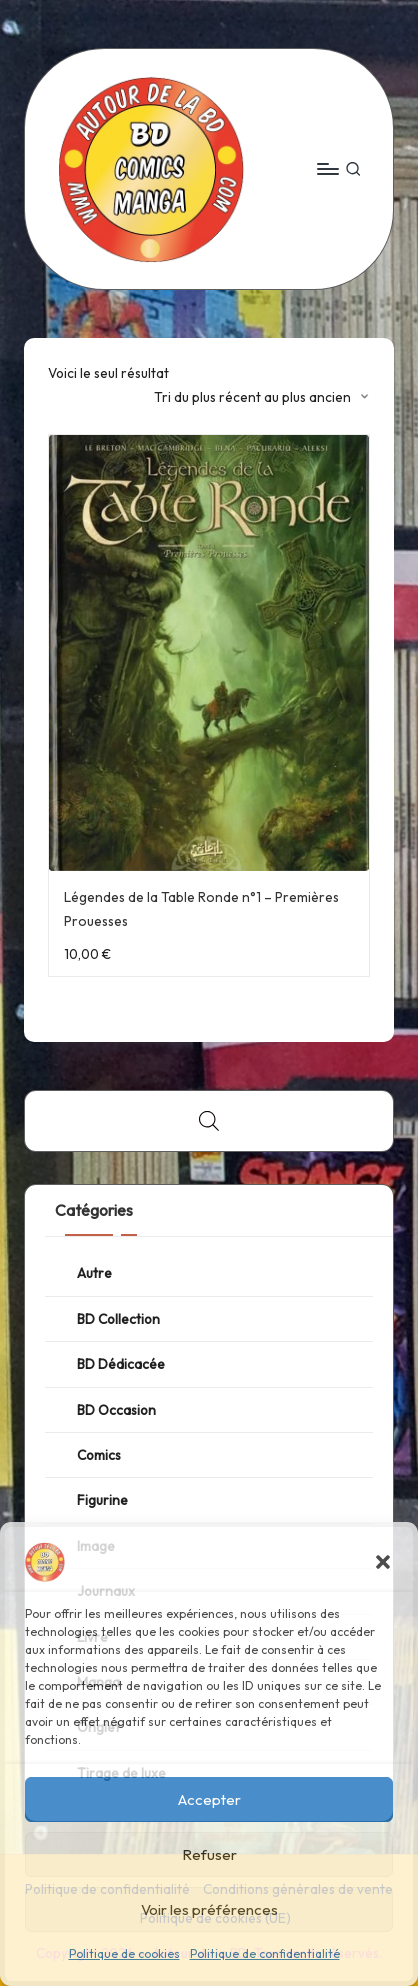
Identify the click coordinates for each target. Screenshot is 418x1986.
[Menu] (327, 168)
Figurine (102, 1500)
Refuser (209, 1854)
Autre (94, 1273)
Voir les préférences (209, 1909)
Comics (99, 1455)
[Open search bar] (209, 1121)
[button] (383, 1562)
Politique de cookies (124, 1953)
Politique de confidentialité (265, 1953)
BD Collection (118, 1319)
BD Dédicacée (121, 1364)
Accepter (209, 1799)
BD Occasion (116, 1410)
